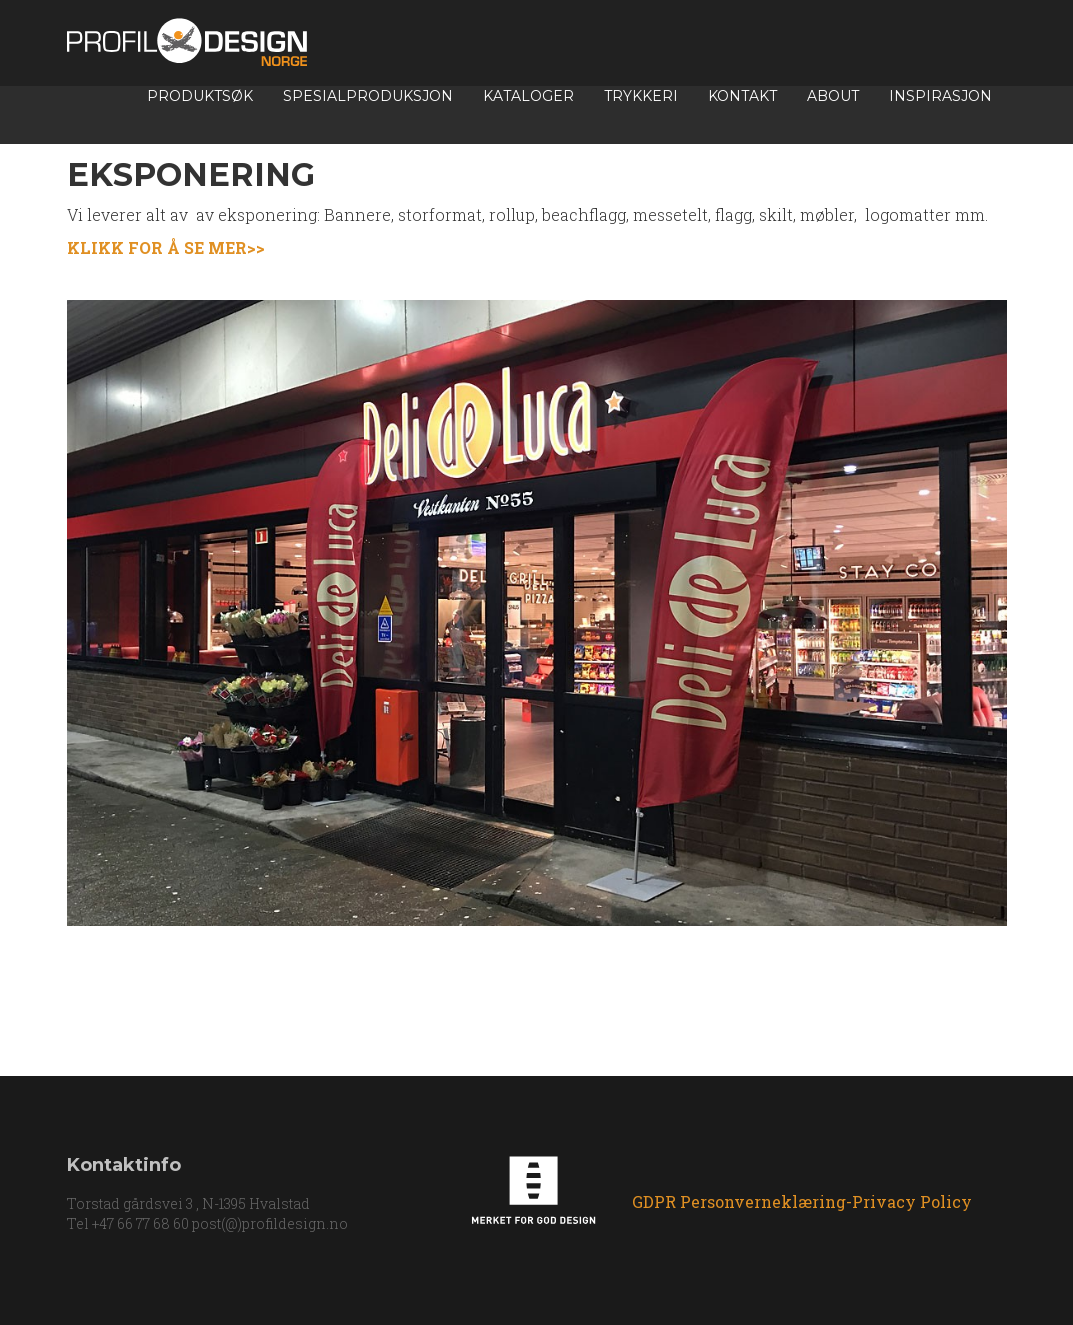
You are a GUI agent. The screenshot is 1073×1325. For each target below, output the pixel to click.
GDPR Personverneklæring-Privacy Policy (802, 1202)
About (833, 96)
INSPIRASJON (940, 96)
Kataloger (528, 96)
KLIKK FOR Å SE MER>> (168, 247)
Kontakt (742, 96)
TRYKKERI (641, 96)
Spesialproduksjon (368, 96)
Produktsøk (200, 96)
